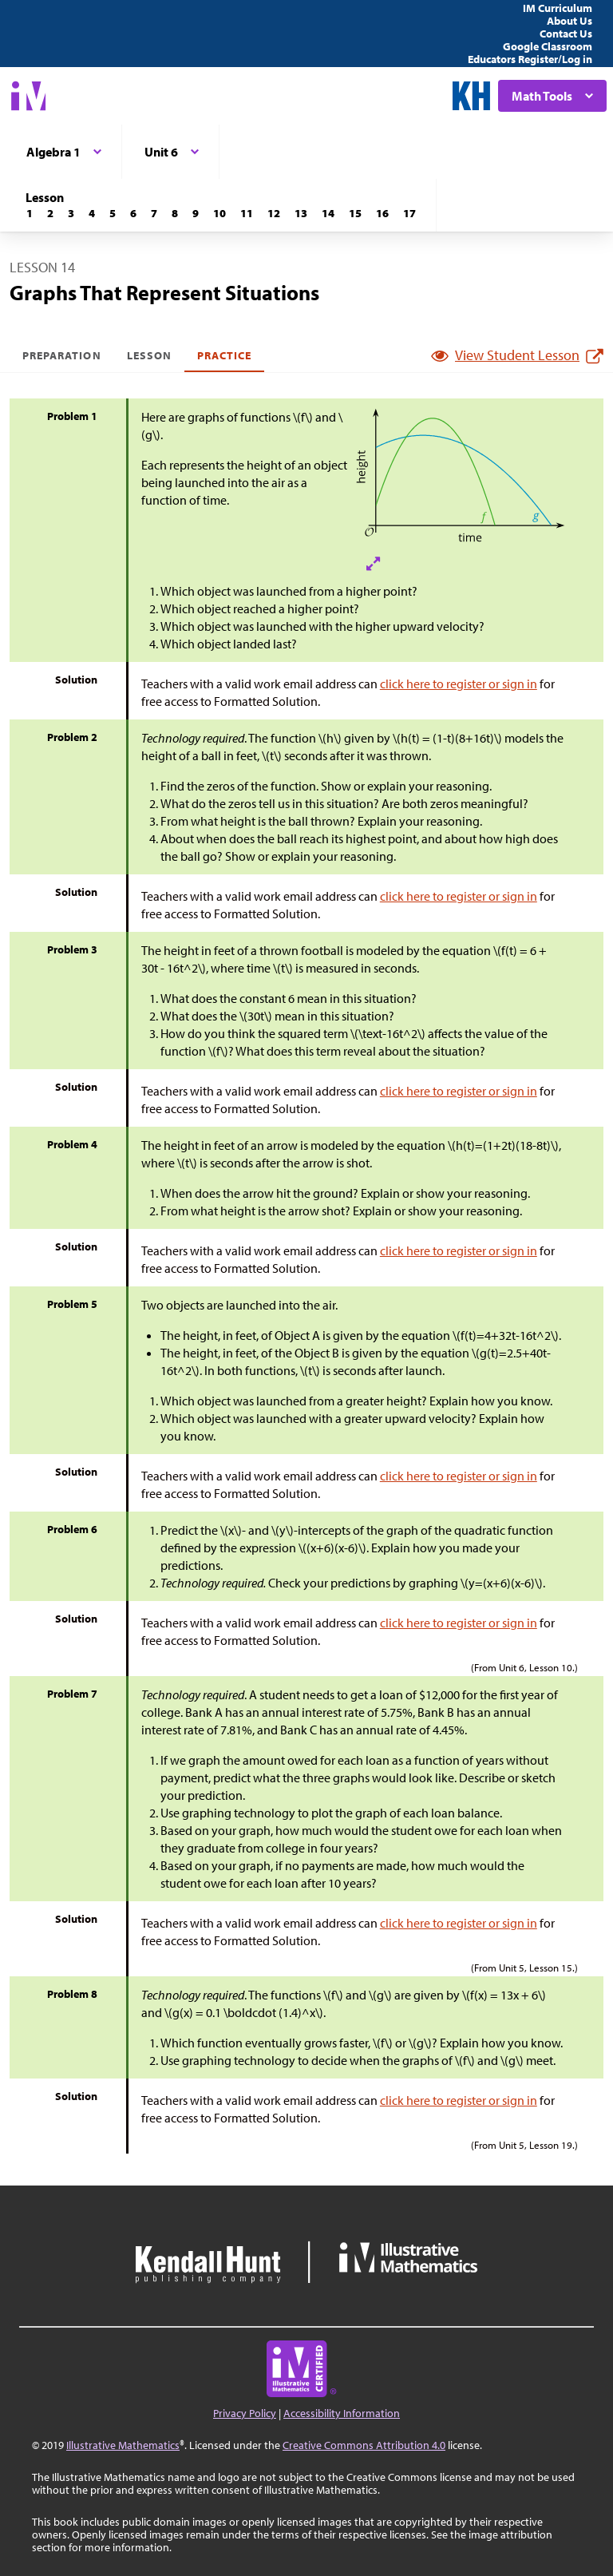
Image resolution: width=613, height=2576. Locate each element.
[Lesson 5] (112, 213)
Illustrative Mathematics (123, 2445)
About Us (569, 20)
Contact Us (566, 33)
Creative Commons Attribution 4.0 (364, 2445)
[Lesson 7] (154, 213)
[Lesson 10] (219, 213)
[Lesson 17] (409, 213)
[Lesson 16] (382, 213)
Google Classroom (547, 46)
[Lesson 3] (71, 213)
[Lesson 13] (300, 213)
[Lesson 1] (29, 213)
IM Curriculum (557, 8)
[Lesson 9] (195, 213)
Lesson (149, 355)
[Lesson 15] (355, 213)
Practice (224, 355)
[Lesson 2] (50, 213)
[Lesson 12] (273, 213)
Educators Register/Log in (530, 59)
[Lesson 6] (133, 213)
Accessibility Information (341, 2413)
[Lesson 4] (91, 213)
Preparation (61, 355)
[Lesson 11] (246, 213)
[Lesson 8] (174, 213)
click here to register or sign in (458, 684)
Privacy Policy (244, 2413)
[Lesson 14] (328, 213)
